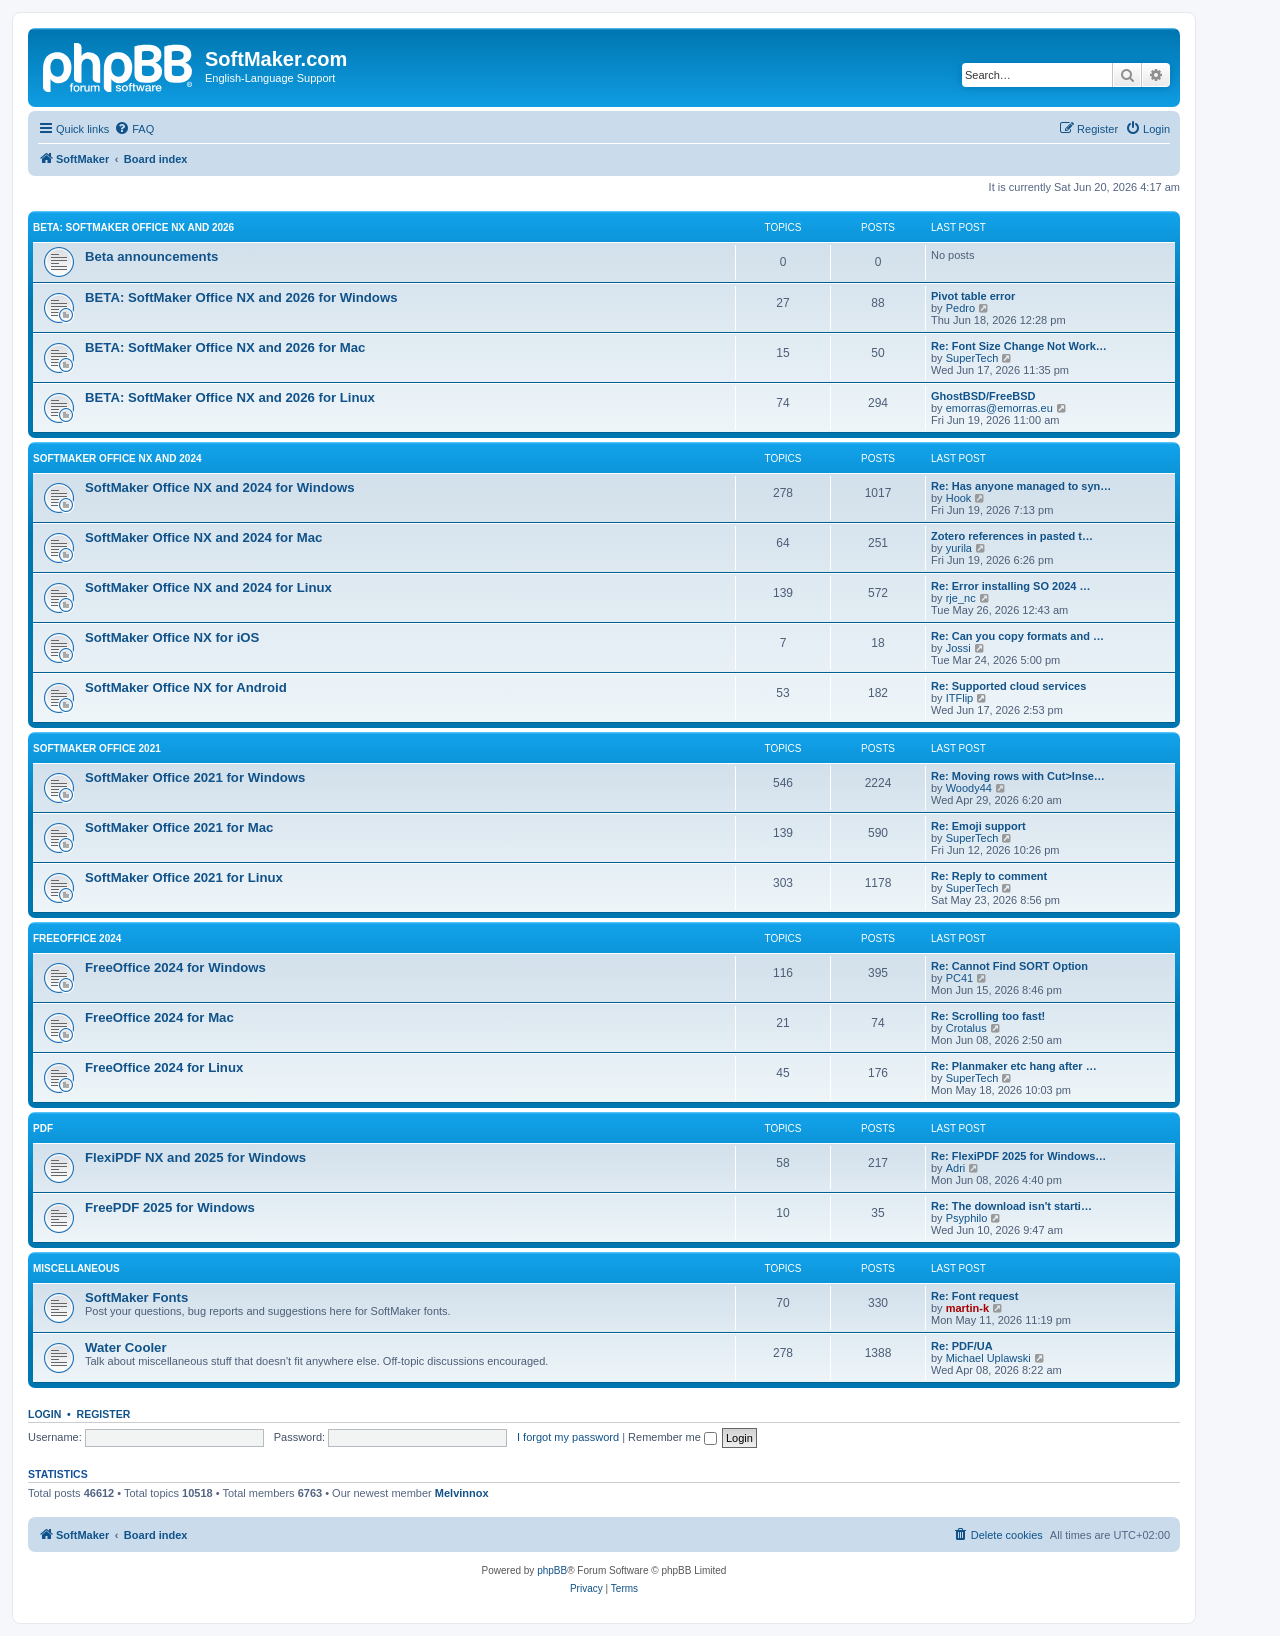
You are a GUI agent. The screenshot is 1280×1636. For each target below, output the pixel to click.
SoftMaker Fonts (136, 1297)
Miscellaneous (76, 1268)
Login (44, 1414)
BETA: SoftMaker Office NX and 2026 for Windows (241, 297)
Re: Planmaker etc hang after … (1014, 1066)
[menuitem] (134, 129)
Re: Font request (974, 1296)
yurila (959, 548)
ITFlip (960, 698)
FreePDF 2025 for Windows (170, 1207)
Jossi (958, 648)
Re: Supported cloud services (1008, 686)
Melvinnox (462, 1493)
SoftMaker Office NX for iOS (172, 637)
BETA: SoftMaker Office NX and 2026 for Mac (225, 347)
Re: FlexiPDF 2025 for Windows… (1018, 1156)
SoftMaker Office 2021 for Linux (184, 877)
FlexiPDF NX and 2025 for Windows (195, 1157)
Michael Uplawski (988, 1358)
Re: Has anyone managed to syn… (1021, 486)
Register (104, 1414)
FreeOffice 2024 (77, 938)
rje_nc (961, 598)
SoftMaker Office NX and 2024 (117, 458)
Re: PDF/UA (962, 1346)
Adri (956, 1168)
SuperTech (972, 358)
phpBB (552, 1570)
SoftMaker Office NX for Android (186, 687)
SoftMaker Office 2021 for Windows (195, 777)
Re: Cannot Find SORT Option (1009, 966)
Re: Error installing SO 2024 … (1011, 586)
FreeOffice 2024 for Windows (175, 967)
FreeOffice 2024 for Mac (159, 1017)
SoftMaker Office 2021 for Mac (179, 827)
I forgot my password (568, 1437)
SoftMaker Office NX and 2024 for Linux (208, 587)
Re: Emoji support (978, 826)
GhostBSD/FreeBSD (983, 396)
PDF (43, 1128)
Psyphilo (967, 1218)
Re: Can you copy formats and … (1017, 636)
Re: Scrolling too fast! (988, 1016)
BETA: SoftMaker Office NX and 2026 (133, 227)
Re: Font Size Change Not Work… (1019, 346)
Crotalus (966, 1028)
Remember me (672, 1437)
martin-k (967, 1308)
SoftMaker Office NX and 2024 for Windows (220, 487)
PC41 (960, 978)
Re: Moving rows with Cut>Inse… (1018, 776)
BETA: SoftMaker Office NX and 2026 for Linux (230, 397)
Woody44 (969, 788)
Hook (959, 498)
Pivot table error (973, 296)
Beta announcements (151, 256)
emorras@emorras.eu (999, 408)
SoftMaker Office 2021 (97, 748)
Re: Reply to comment (989, 876)
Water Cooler (126, 1347)
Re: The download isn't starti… (1011, 1206)
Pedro (960, 308)
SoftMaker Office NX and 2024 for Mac (203, 537)
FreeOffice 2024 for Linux (164, 1067)
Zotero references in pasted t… (1012, 536)
